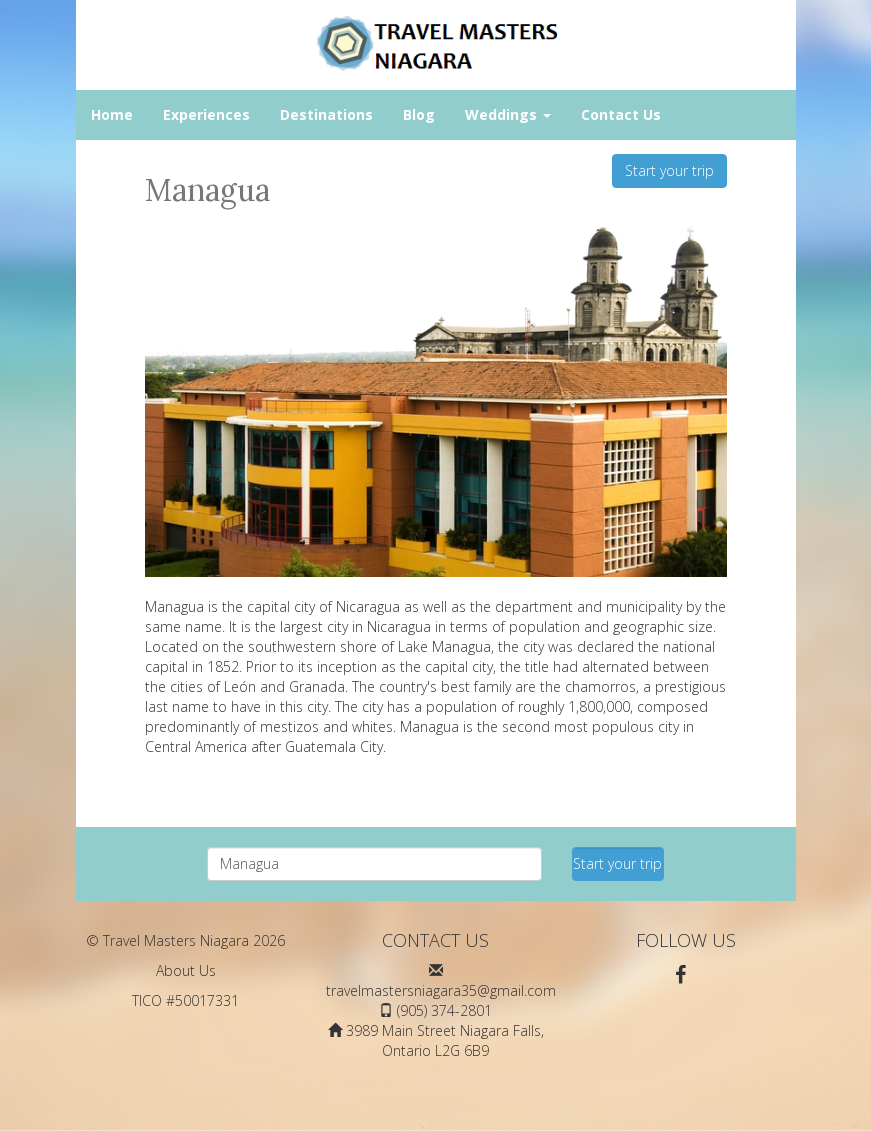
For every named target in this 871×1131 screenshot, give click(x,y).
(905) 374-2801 (444, 1010)
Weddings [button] (508, 114)
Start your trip (669, 170)
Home (112, 114)
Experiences (206, 114)
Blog (419, 114)
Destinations (326, 114)
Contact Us (621, 114)
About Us (186, 970)
